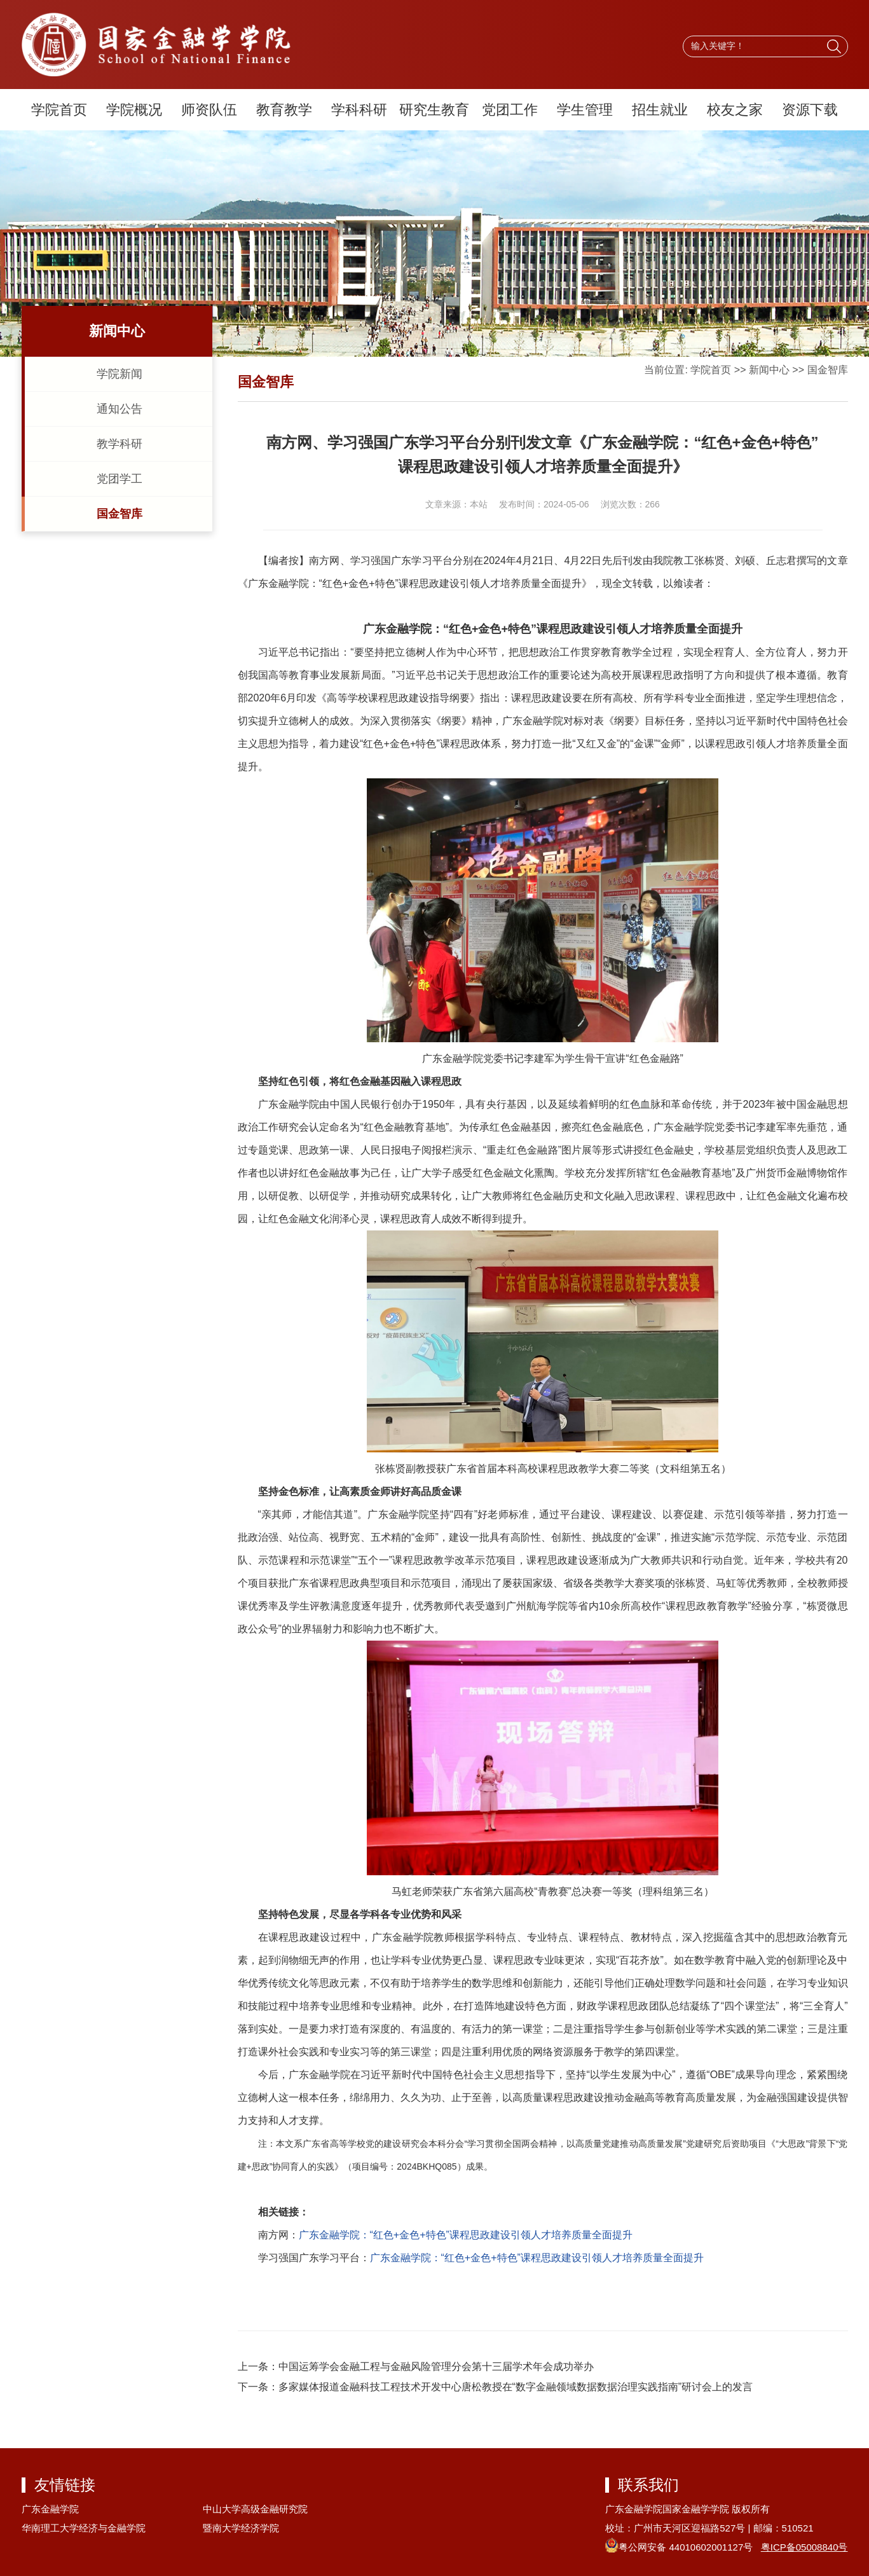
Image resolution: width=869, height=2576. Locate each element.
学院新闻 (119, 374)
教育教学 (284, 110)
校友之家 (735, 110)
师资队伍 (209, 110)
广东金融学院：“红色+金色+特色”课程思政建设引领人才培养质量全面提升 (466, 2234)
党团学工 (119, 478)
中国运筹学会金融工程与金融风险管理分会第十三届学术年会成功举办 (436, 2366)
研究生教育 (434, 110)
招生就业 (660, 110)
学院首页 (59, 110)
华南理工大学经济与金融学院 (84, 2528)
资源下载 (810, 110)
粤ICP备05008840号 (804, 2547)
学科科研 (359, 110)
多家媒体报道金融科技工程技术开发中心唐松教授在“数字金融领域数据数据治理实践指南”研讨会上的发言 (515, 2386)
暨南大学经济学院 (241, 2528)
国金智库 (119, 513)
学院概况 (134, 110)
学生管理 (585, 110)
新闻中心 (769, 369)
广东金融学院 (50, 2509)
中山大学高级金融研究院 (255, 2509)
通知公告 (119, 409)
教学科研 (119, 443)
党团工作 (510, 110)
